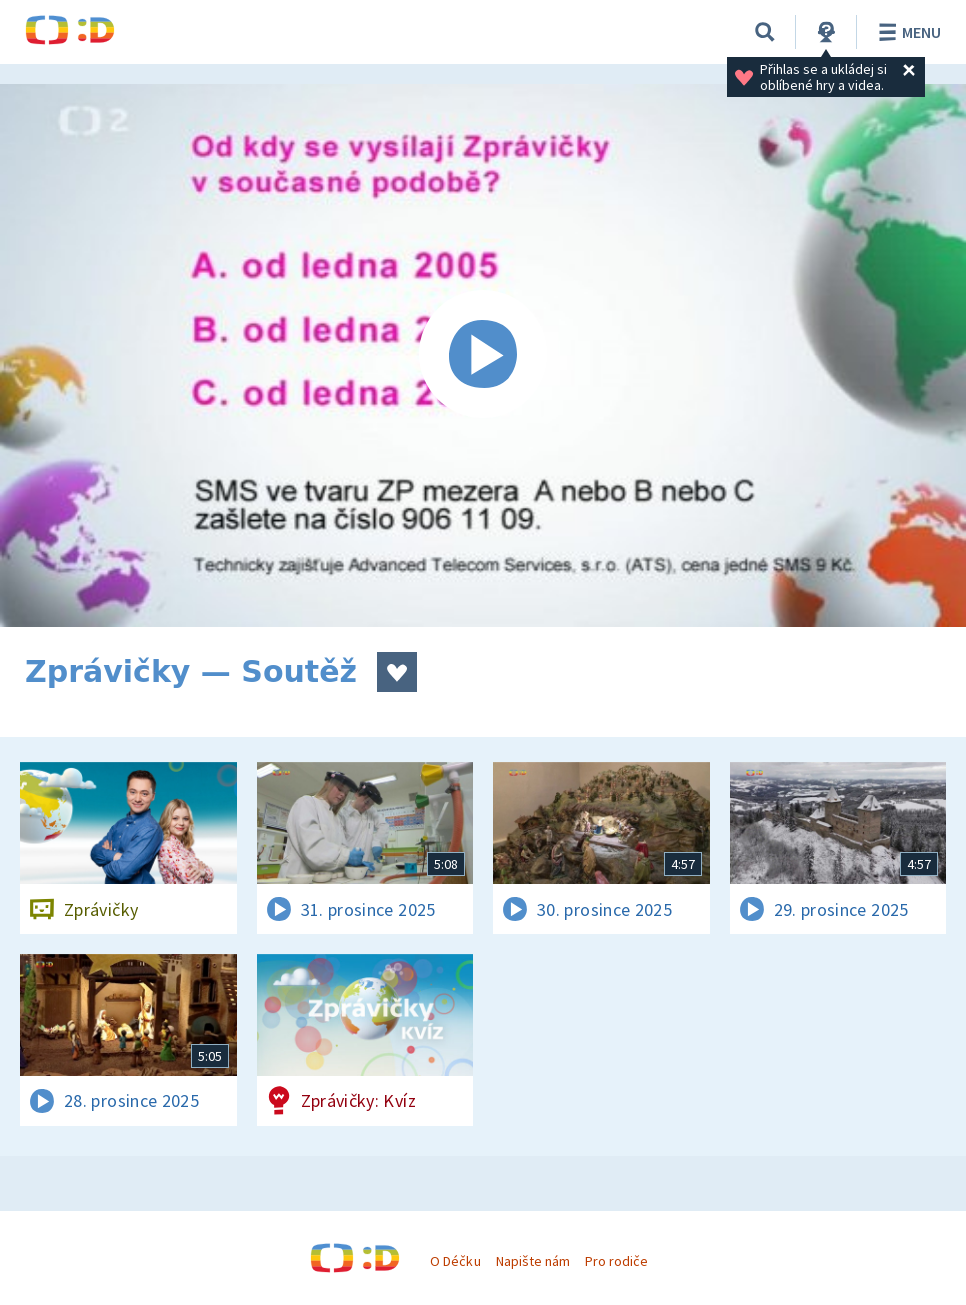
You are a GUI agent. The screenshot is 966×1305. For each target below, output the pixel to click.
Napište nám (533, 1261)
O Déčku (455, 1261)
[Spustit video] (483, 355)
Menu (906, 32)
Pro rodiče (616, 1261)
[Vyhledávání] (765, 32)
